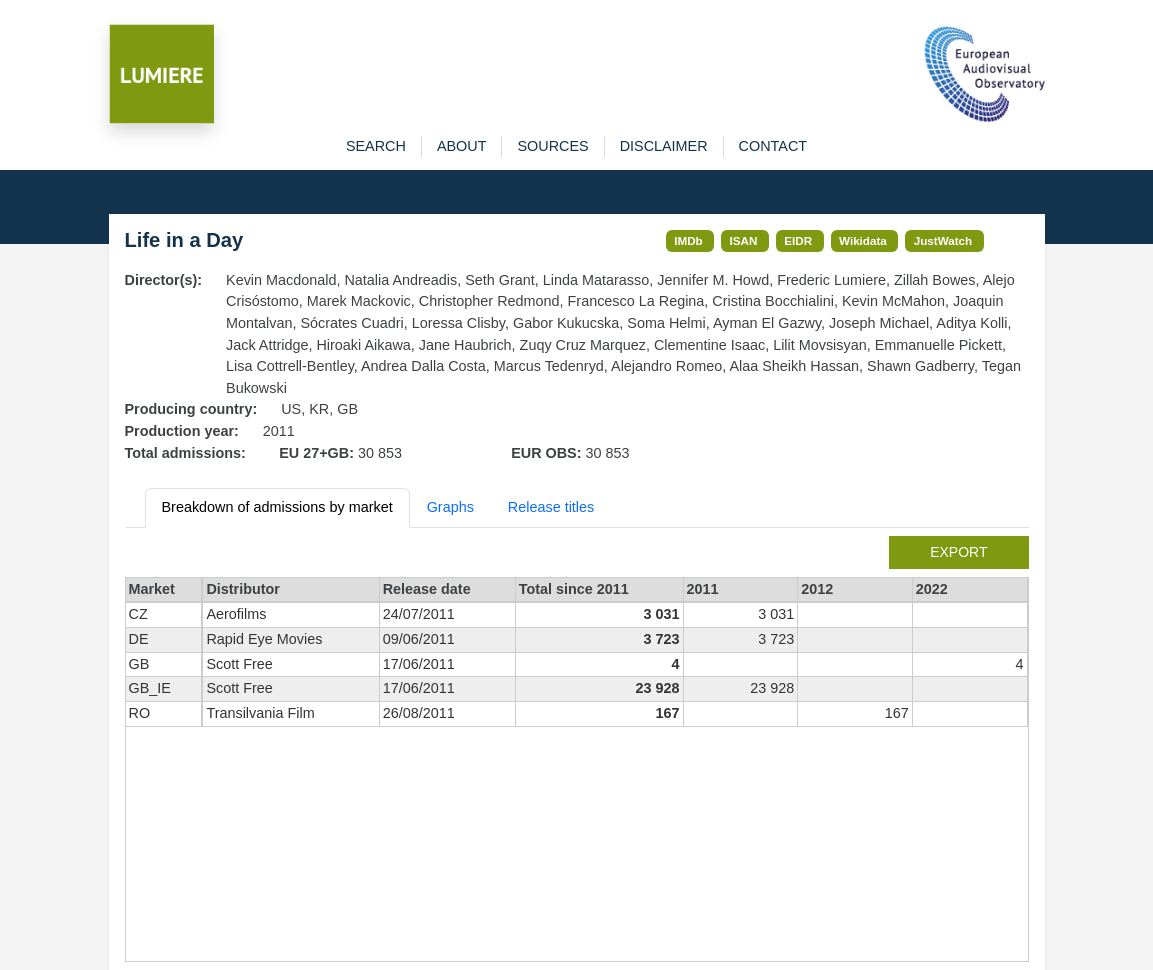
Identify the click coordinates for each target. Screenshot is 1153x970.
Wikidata (863, 240)
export (958, 552)
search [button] (376, 146)
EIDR (798, 240)
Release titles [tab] (551, 507)
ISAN (744, 240)
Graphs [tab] (450, 507)
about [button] (462, 146)
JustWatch (943, 240)
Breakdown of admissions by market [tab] (277, 507)
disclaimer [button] (664, 146)
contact (773, 146)
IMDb (688, 240)
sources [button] (552, 146)
